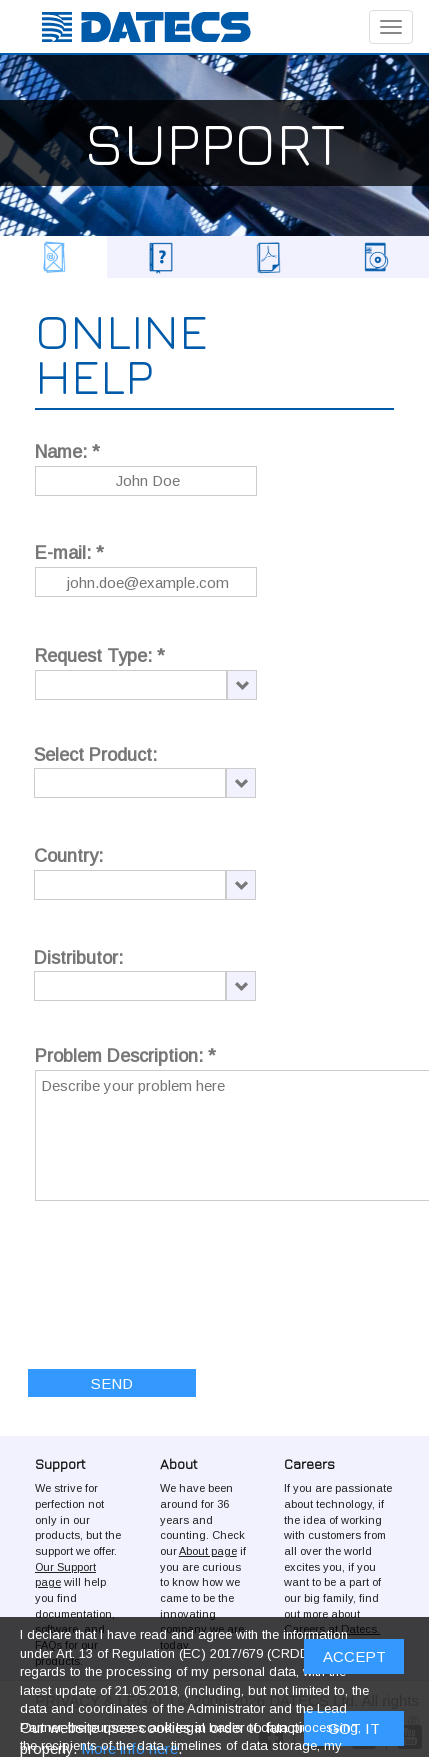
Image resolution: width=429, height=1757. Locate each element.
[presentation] (187, 1271)
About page (208, 1551)
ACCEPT (354, 1656)
